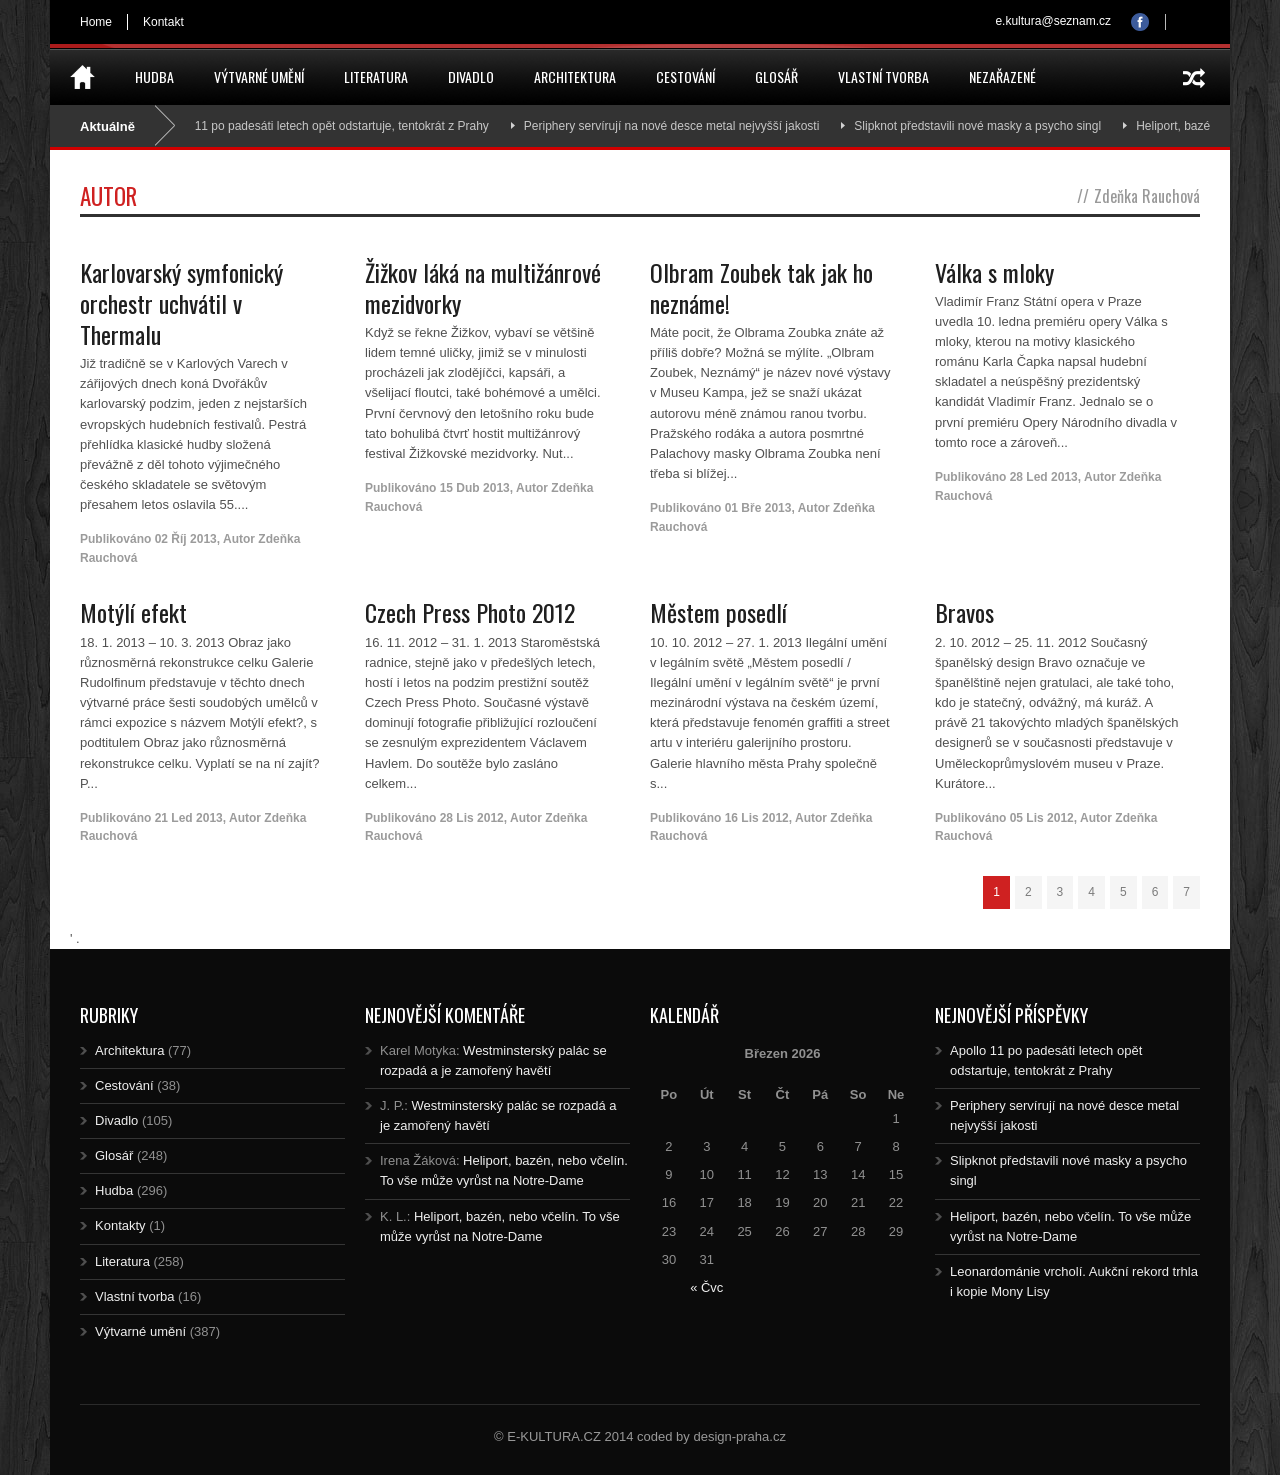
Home (96, 22)
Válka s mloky (994, 272)
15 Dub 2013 (475, 488)
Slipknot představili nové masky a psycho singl (987, 126)
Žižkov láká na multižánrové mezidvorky (483, 287)
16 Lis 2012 (757, 818)
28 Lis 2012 (472, 818)
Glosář (776, 76)
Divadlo (471, 76)
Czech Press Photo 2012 (470, 612)
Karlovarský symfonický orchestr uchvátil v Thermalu (181, 303)
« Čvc (706, 1287)
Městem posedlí (718, 612)
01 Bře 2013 (758, 508)
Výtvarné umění (259, 76)
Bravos (964, 612)
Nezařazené (1002, 76)
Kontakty (120, 1225)
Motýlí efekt (133, 612)
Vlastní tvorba (883, 76)
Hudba (154, 76)
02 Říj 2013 (186, 539)
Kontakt (163, 22)
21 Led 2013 (189, 818)
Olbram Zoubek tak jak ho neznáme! (761, 287)
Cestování (685, 76)
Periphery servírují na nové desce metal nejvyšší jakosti (680, 126)
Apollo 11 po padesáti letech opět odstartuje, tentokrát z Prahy (333, 126)
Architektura (575, 76)
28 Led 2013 (1044, 477)
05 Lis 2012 (1042, 818)
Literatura (376, 76)
